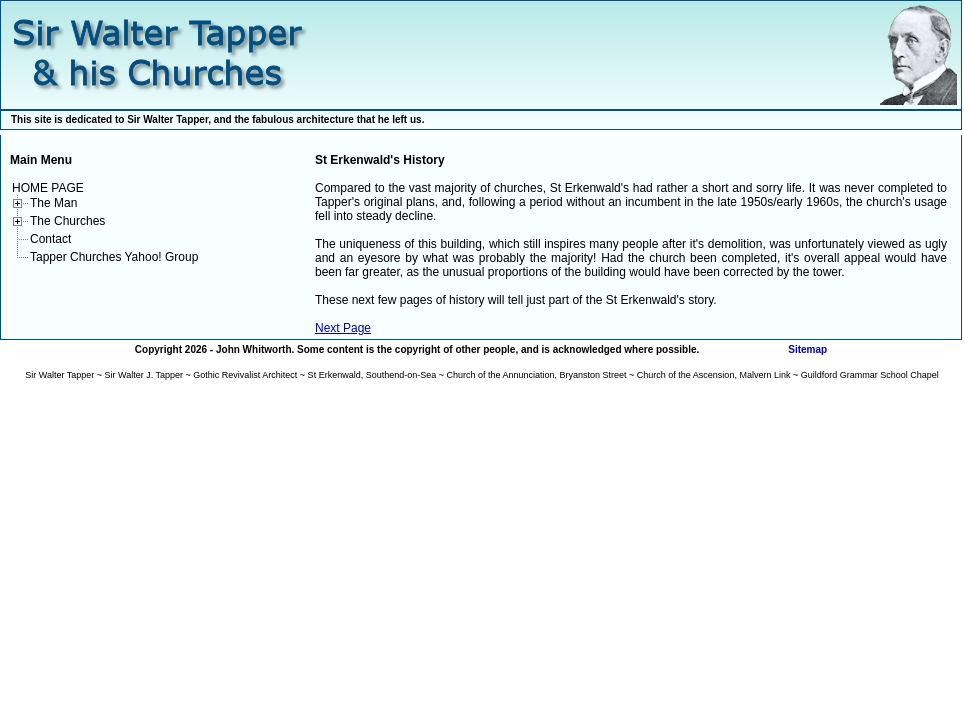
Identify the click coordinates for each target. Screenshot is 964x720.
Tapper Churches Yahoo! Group (114, 257)
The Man (53, 203)
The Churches (67, 221)
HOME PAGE (48, 188)
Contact (50, 239)
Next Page (343, 328)
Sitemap (807, 349)
